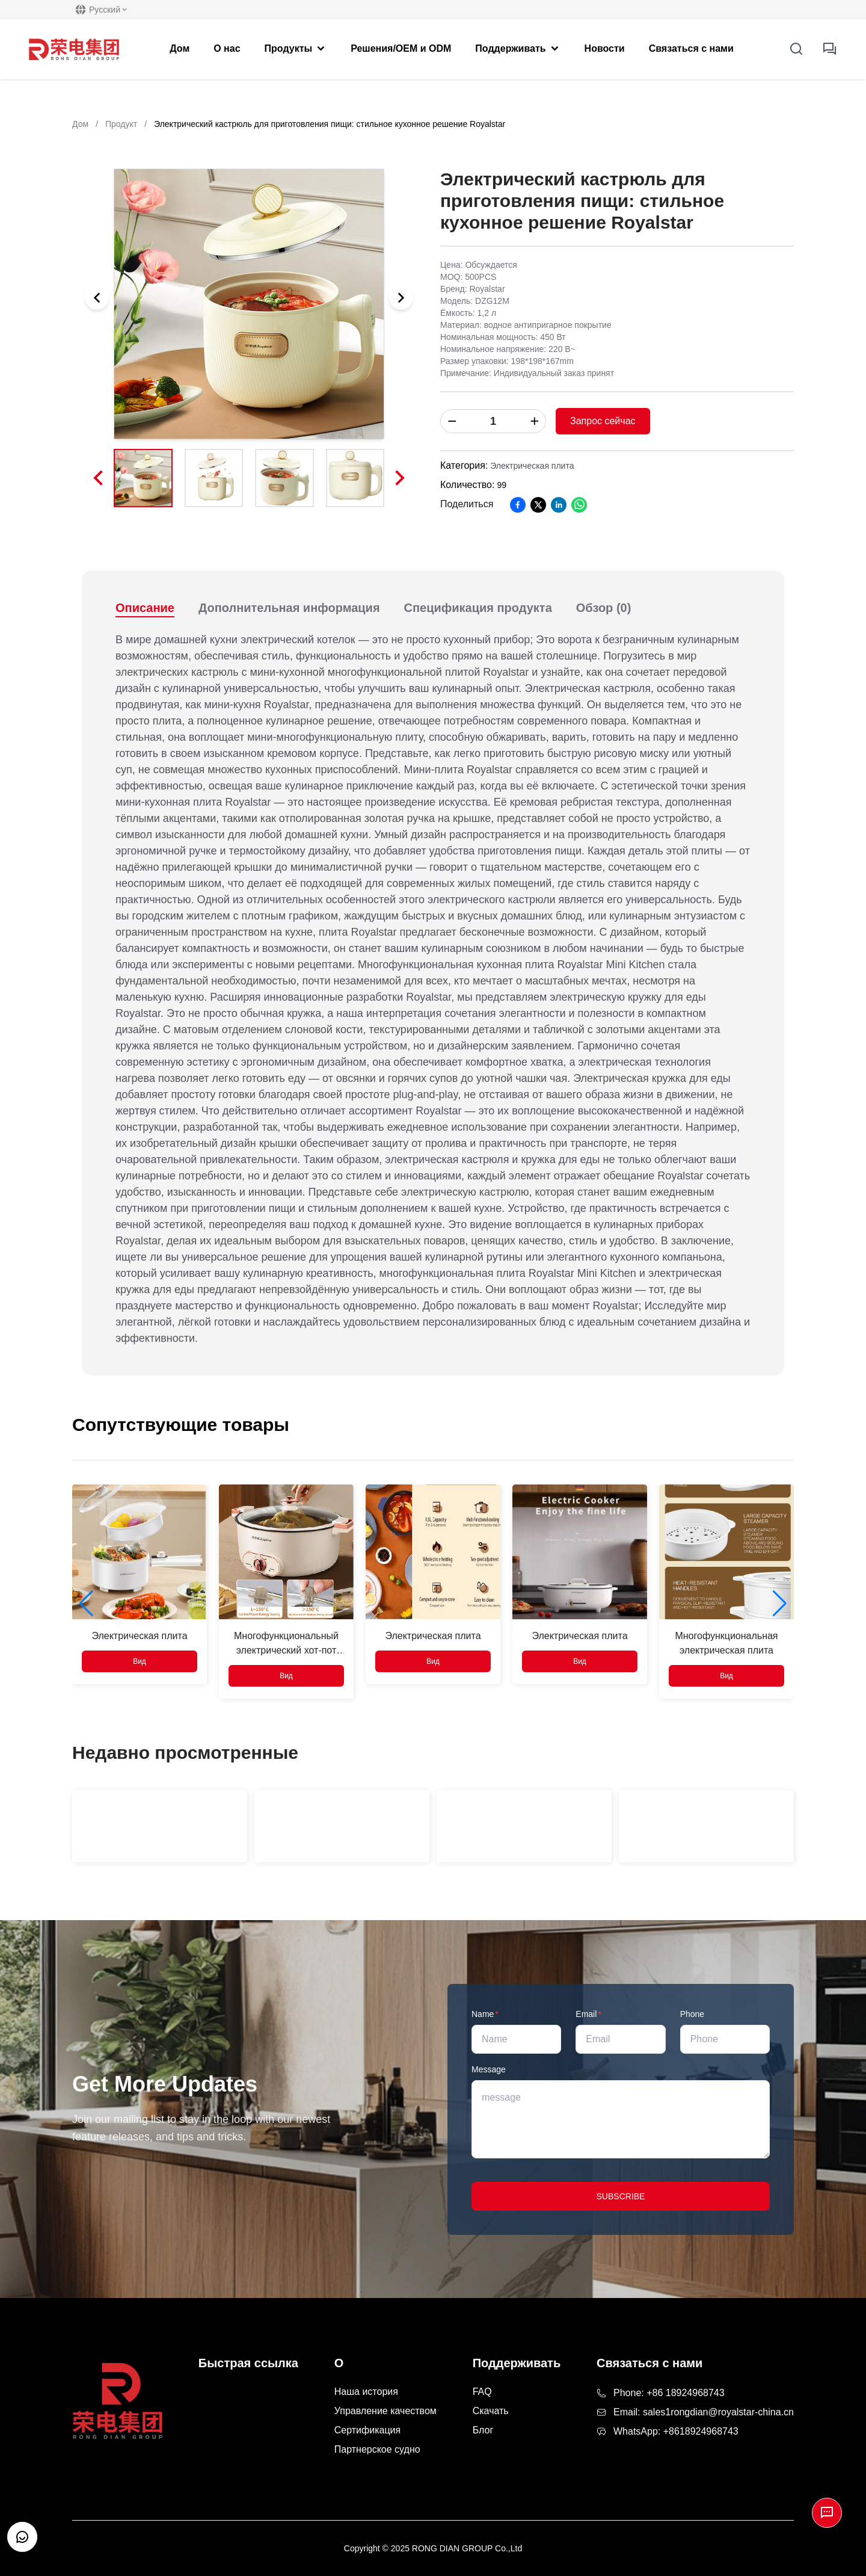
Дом (80, 124)
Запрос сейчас (603, 421)
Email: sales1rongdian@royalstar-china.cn (703, 2412)
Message (488, 2069)
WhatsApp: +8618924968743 (676, 2431)
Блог (483, 2430)
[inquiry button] (830, 49)
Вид (139, 1661)
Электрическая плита (532, 466)
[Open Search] (796, 49)
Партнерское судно (377, 2449)
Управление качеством (385, 2411)
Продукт (121, 124)
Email (588, 2014)
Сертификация (367, 2430)
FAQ (482, 2391)
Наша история (366, 2391)
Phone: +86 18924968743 (669, 2393)
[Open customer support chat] (22, 2537)
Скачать (491, 2411)
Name (485, 2014)
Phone (692, 2014)
